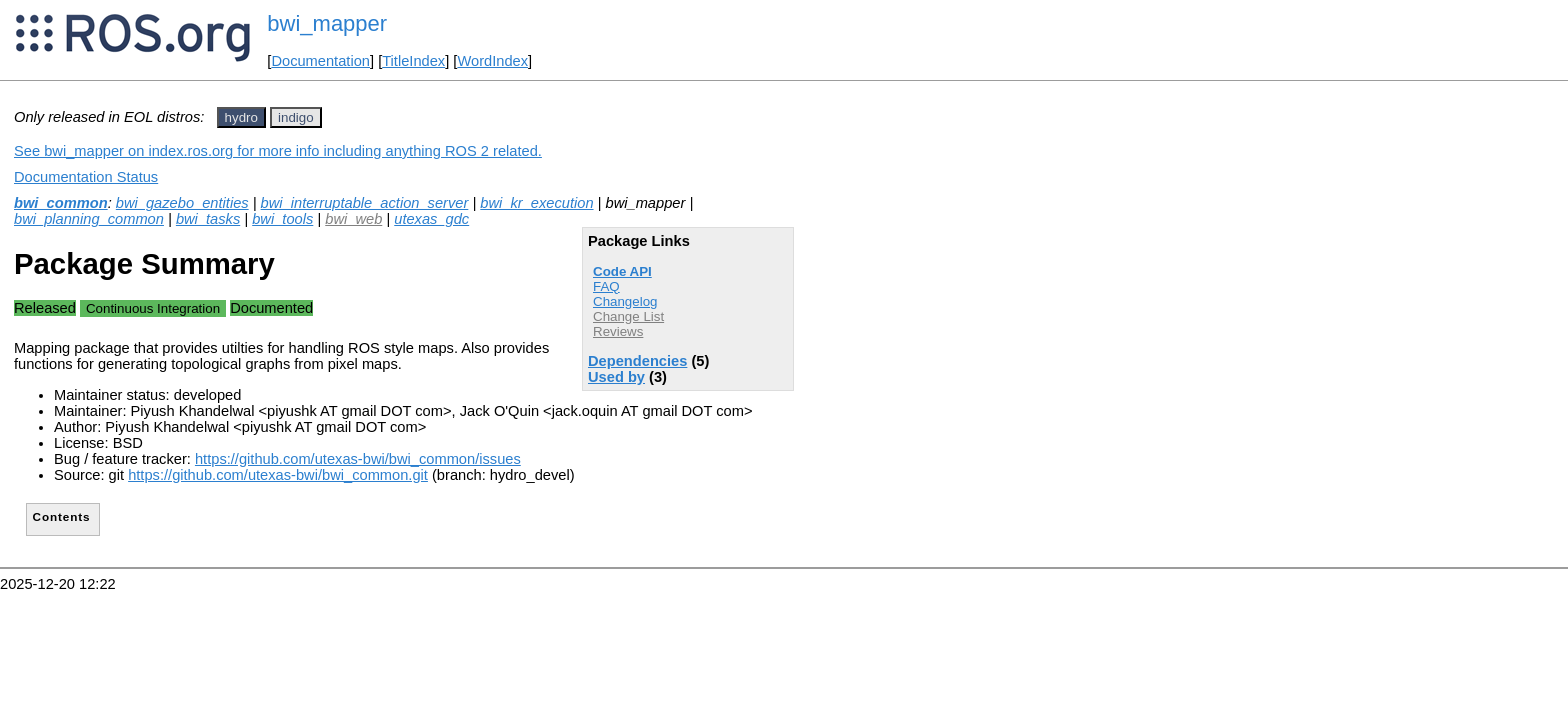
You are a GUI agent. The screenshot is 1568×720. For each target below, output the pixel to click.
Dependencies (637, 361)
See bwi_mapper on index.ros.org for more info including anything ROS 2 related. (278, 151)
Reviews (618, 331)
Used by (616, 377)
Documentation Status (86, 177)
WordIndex (492, 61)
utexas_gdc (431, 219)
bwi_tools (282, 219)
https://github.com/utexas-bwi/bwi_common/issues (358, 459)
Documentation (320, 61)
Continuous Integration (153, 308)
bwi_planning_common (89, 219)
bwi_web (353, 219)
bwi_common (61, 203)
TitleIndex (413, 61)
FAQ (606, 286)
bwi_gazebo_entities (182, 203)
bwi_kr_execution (536, 203)
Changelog (625, 301)
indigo (296, 117)
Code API (622, 271)
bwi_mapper (327, 23)
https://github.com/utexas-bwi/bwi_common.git (278, 475)
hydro (241, 117)
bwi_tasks (208, 219)
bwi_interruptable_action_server (365, 203)
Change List (628, 316)
